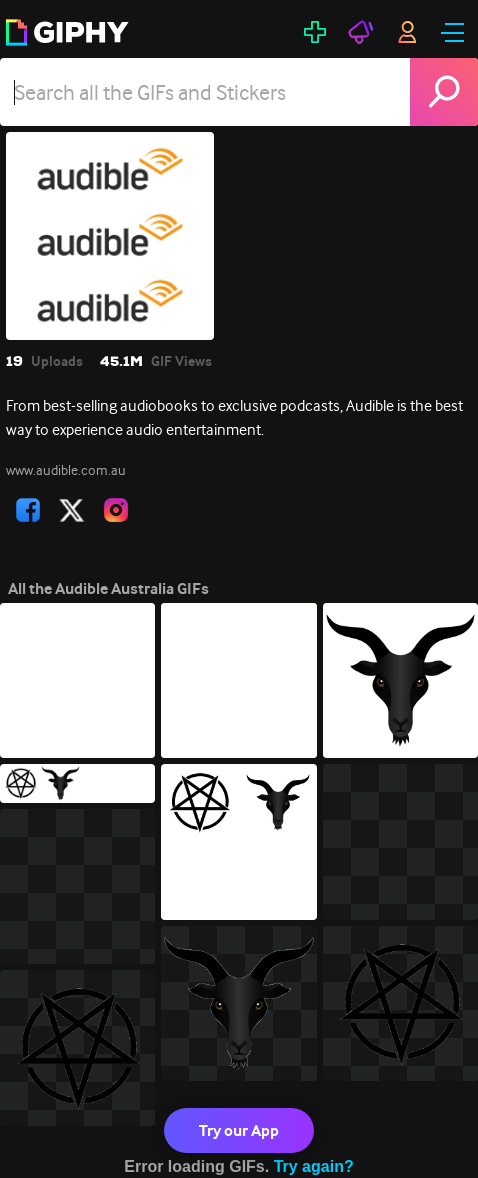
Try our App (239, 1130)
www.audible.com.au (66, 470)
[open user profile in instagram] (116, 510)
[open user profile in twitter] (72, 510)
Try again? (314, 1166)
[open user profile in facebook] (28, 510)
